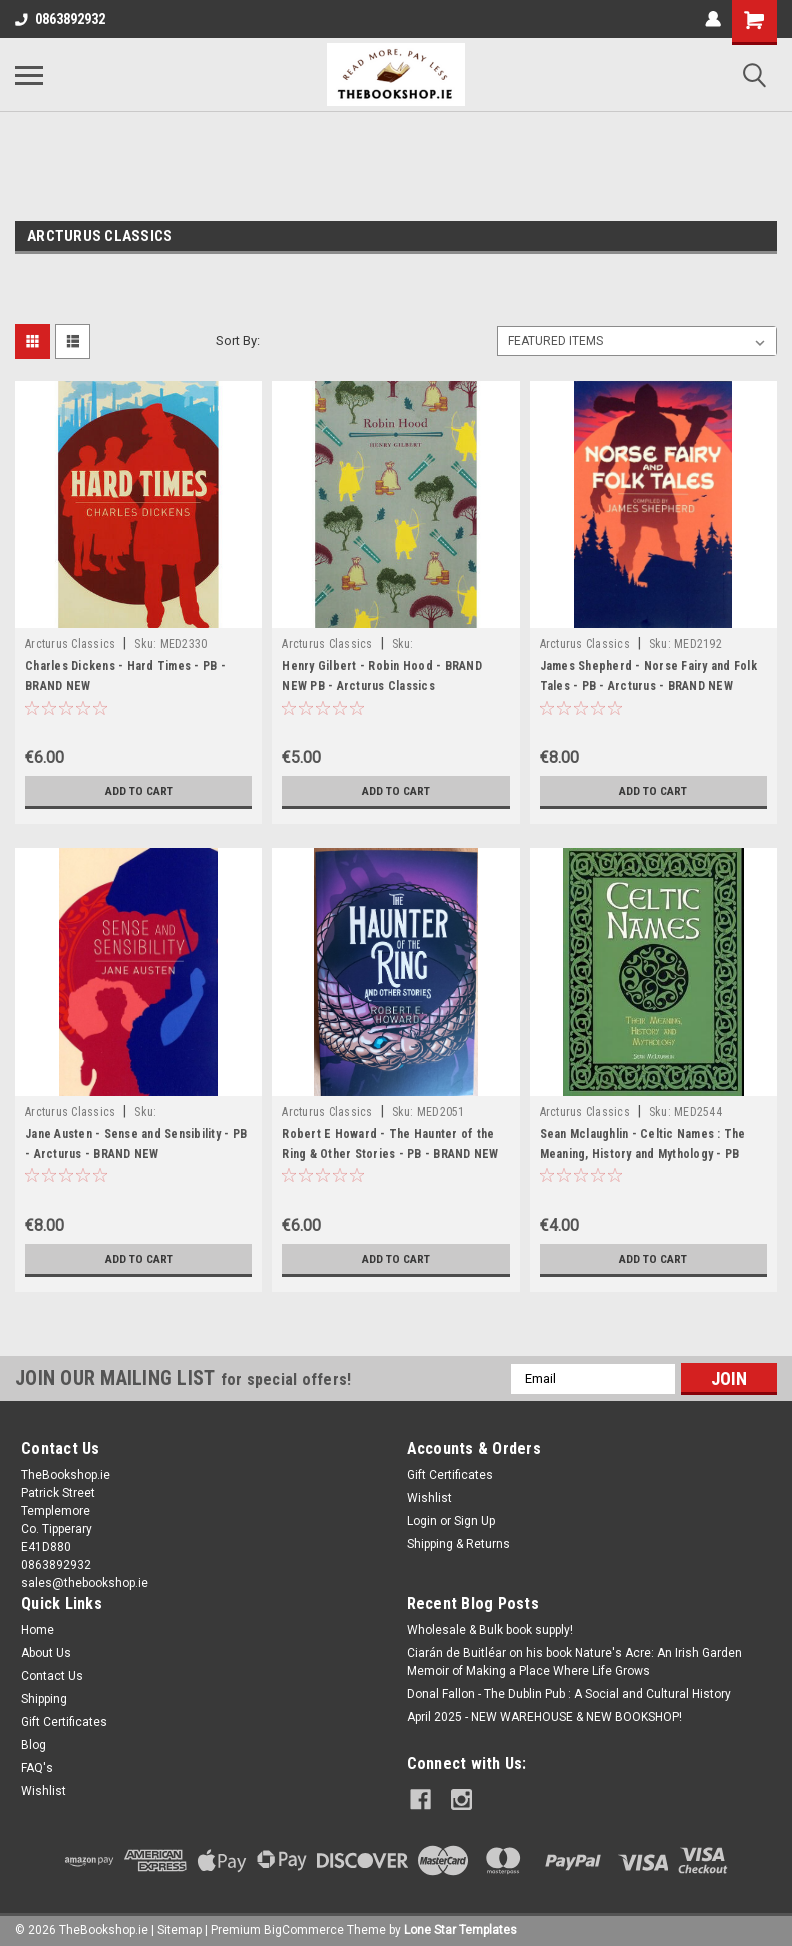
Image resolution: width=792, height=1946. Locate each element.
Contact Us (52, 1676)
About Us (46, 1653)
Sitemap (179, 1926)
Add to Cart (138, 791)
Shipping (44, 1699)
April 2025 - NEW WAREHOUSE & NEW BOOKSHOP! (544, 1717)
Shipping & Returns (458, 1544)
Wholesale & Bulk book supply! (490, 1630)
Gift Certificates (450, 1475)
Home (37, 1630)
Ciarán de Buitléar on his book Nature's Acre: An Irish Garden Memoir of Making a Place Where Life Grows (574, 1662)
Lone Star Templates (460, 1926)
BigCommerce (304, 1926)
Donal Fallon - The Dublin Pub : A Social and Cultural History (569, 1694)
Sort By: (238, 340)
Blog (33, 1745)
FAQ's (37, 1768)
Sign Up (474, 1521)
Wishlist (429, 1498)
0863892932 (60, 19)
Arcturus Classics (70, 644)
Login (422, 1521)
